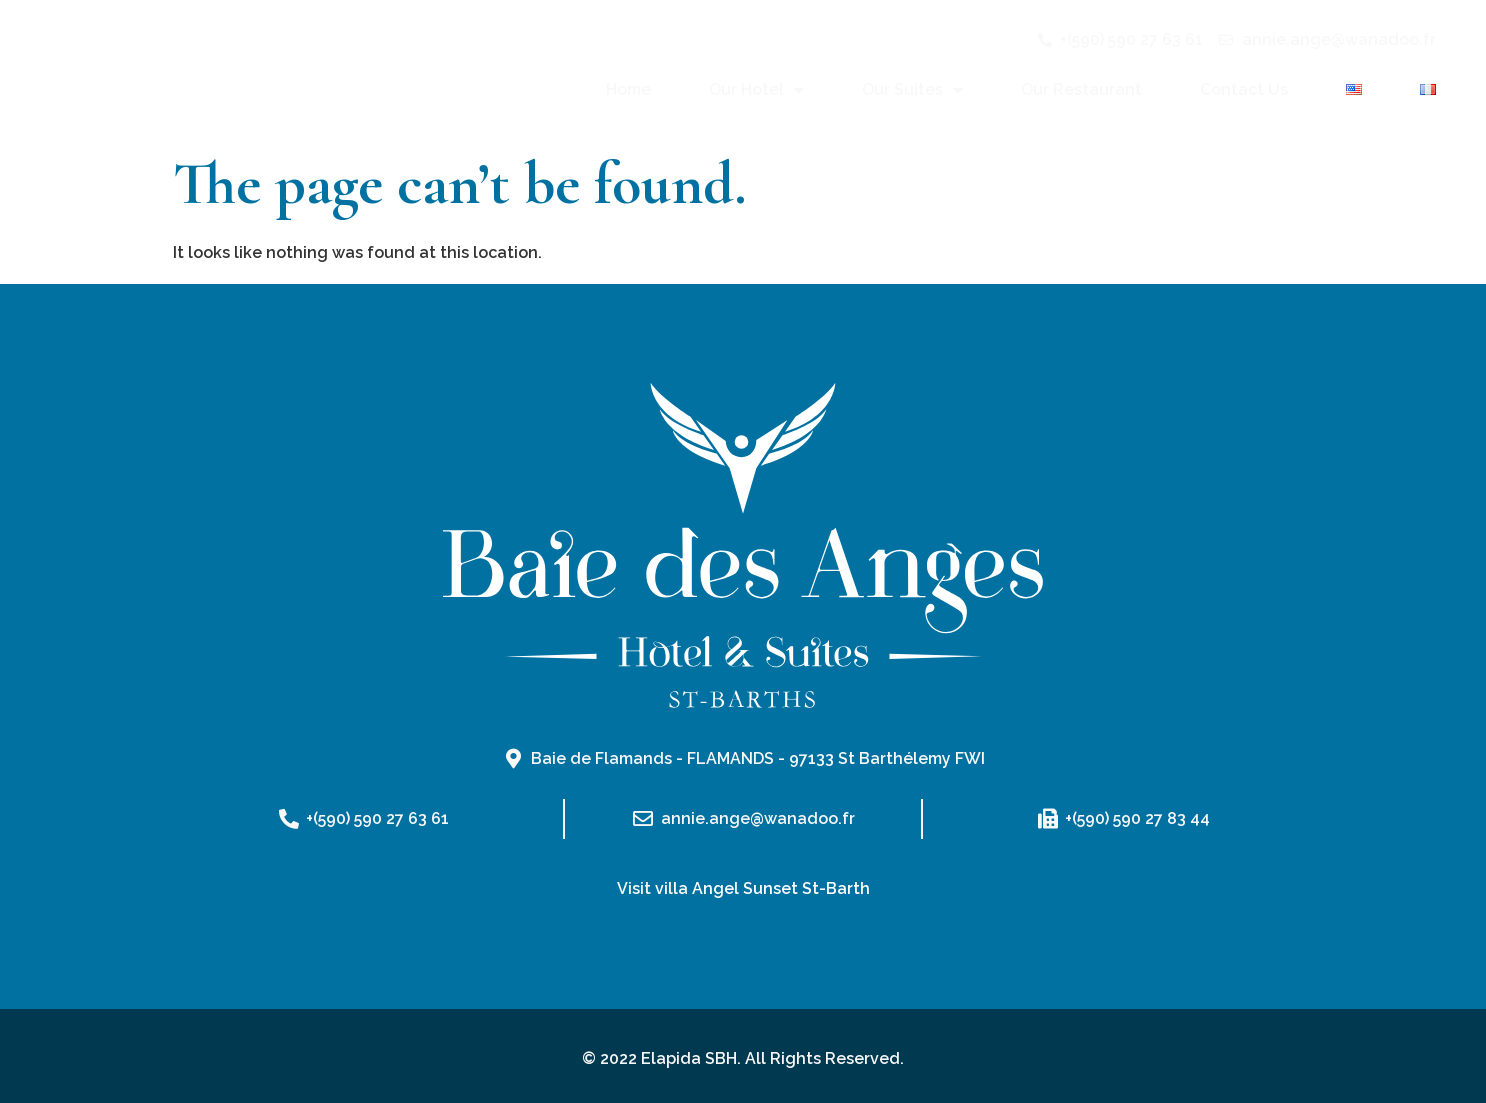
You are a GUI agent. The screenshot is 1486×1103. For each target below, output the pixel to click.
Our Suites (912, 90)
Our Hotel (756, 90)
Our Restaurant (1081, 89)
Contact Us (1244, 89)
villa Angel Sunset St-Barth (762, 888)
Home (628, 89)
